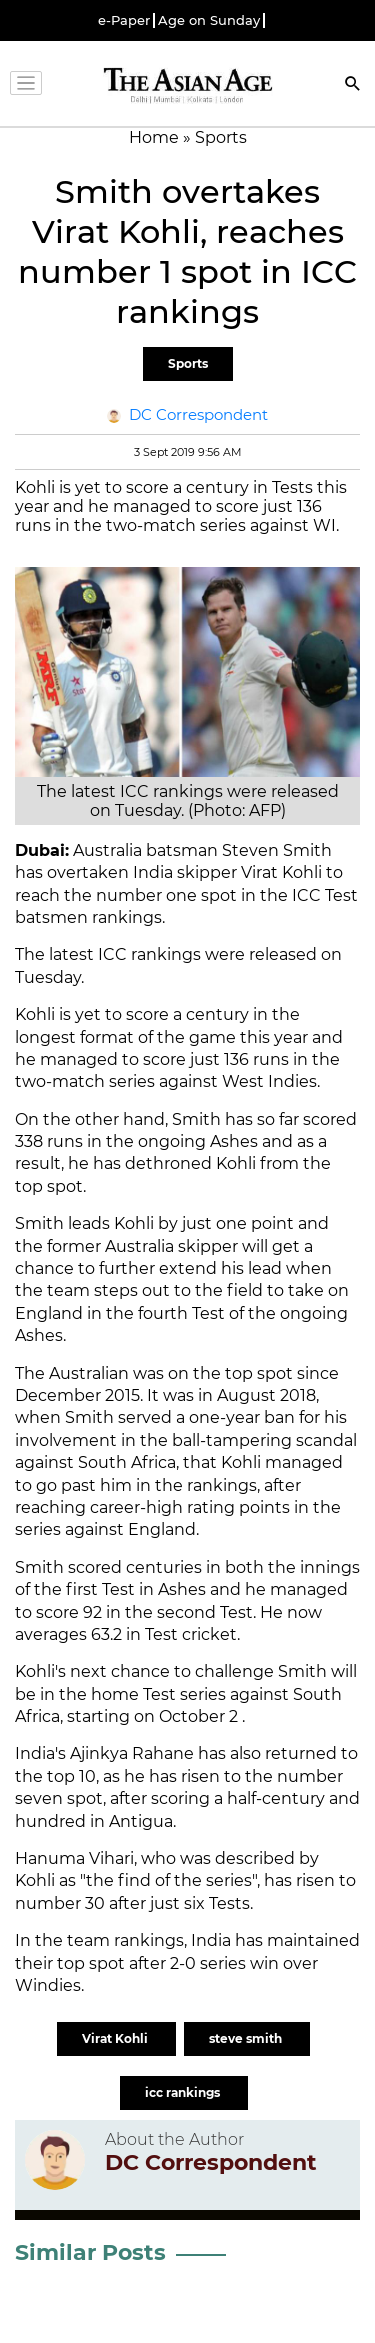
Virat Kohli (116, 2038)
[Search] (353, 85)
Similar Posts (90, 2252)
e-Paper (124, 20)
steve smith (247, 2038)
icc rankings (184, 2092)
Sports (188, 363)
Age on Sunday (209, 20)
